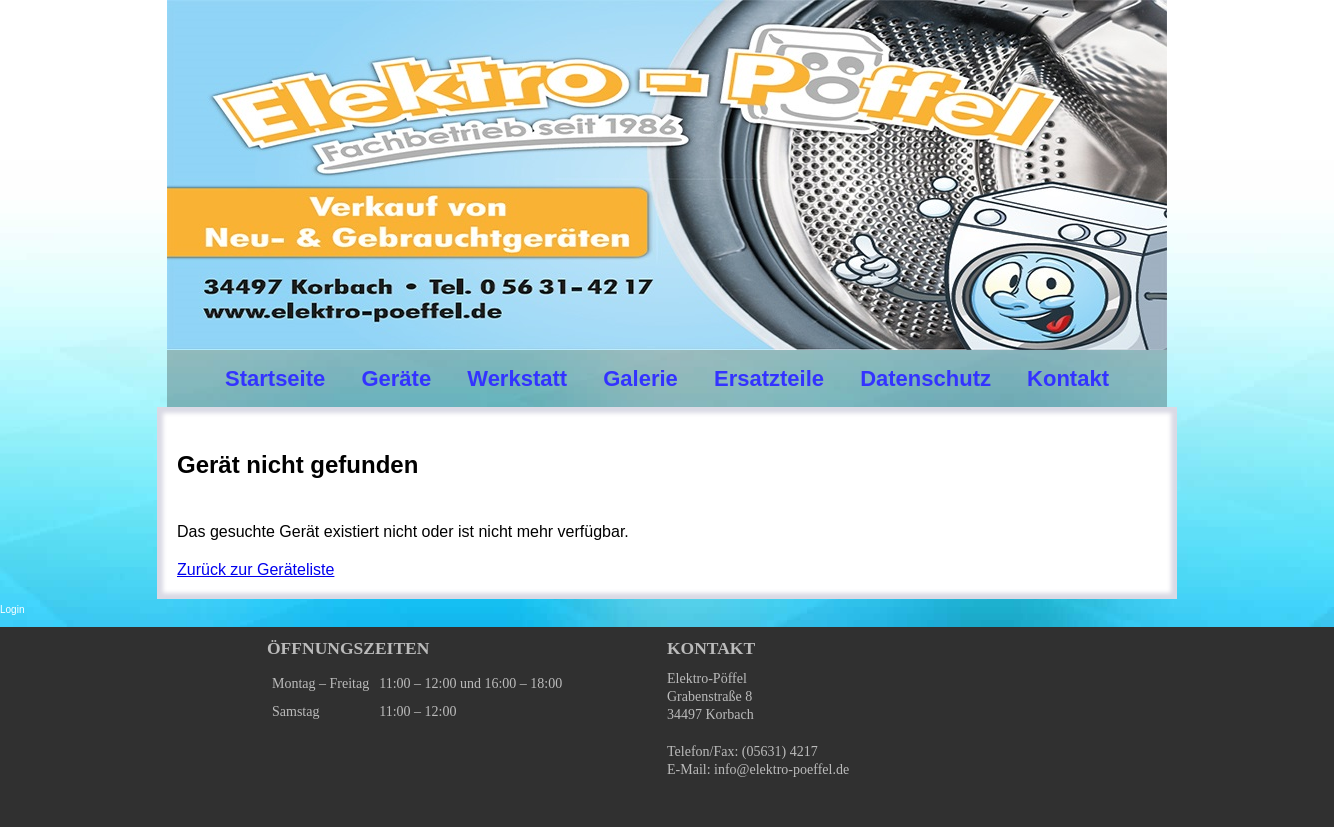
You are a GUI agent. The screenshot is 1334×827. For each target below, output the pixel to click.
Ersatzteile (769, 378)
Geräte (396, 378)
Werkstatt (517, 378)
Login (12, 609)
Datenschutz (925, 378)
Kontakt (1068, 378)
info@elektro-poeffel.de (781, 769)
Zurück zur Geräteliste (255, 569)
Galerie (640, 378)
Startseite (275, 378)
